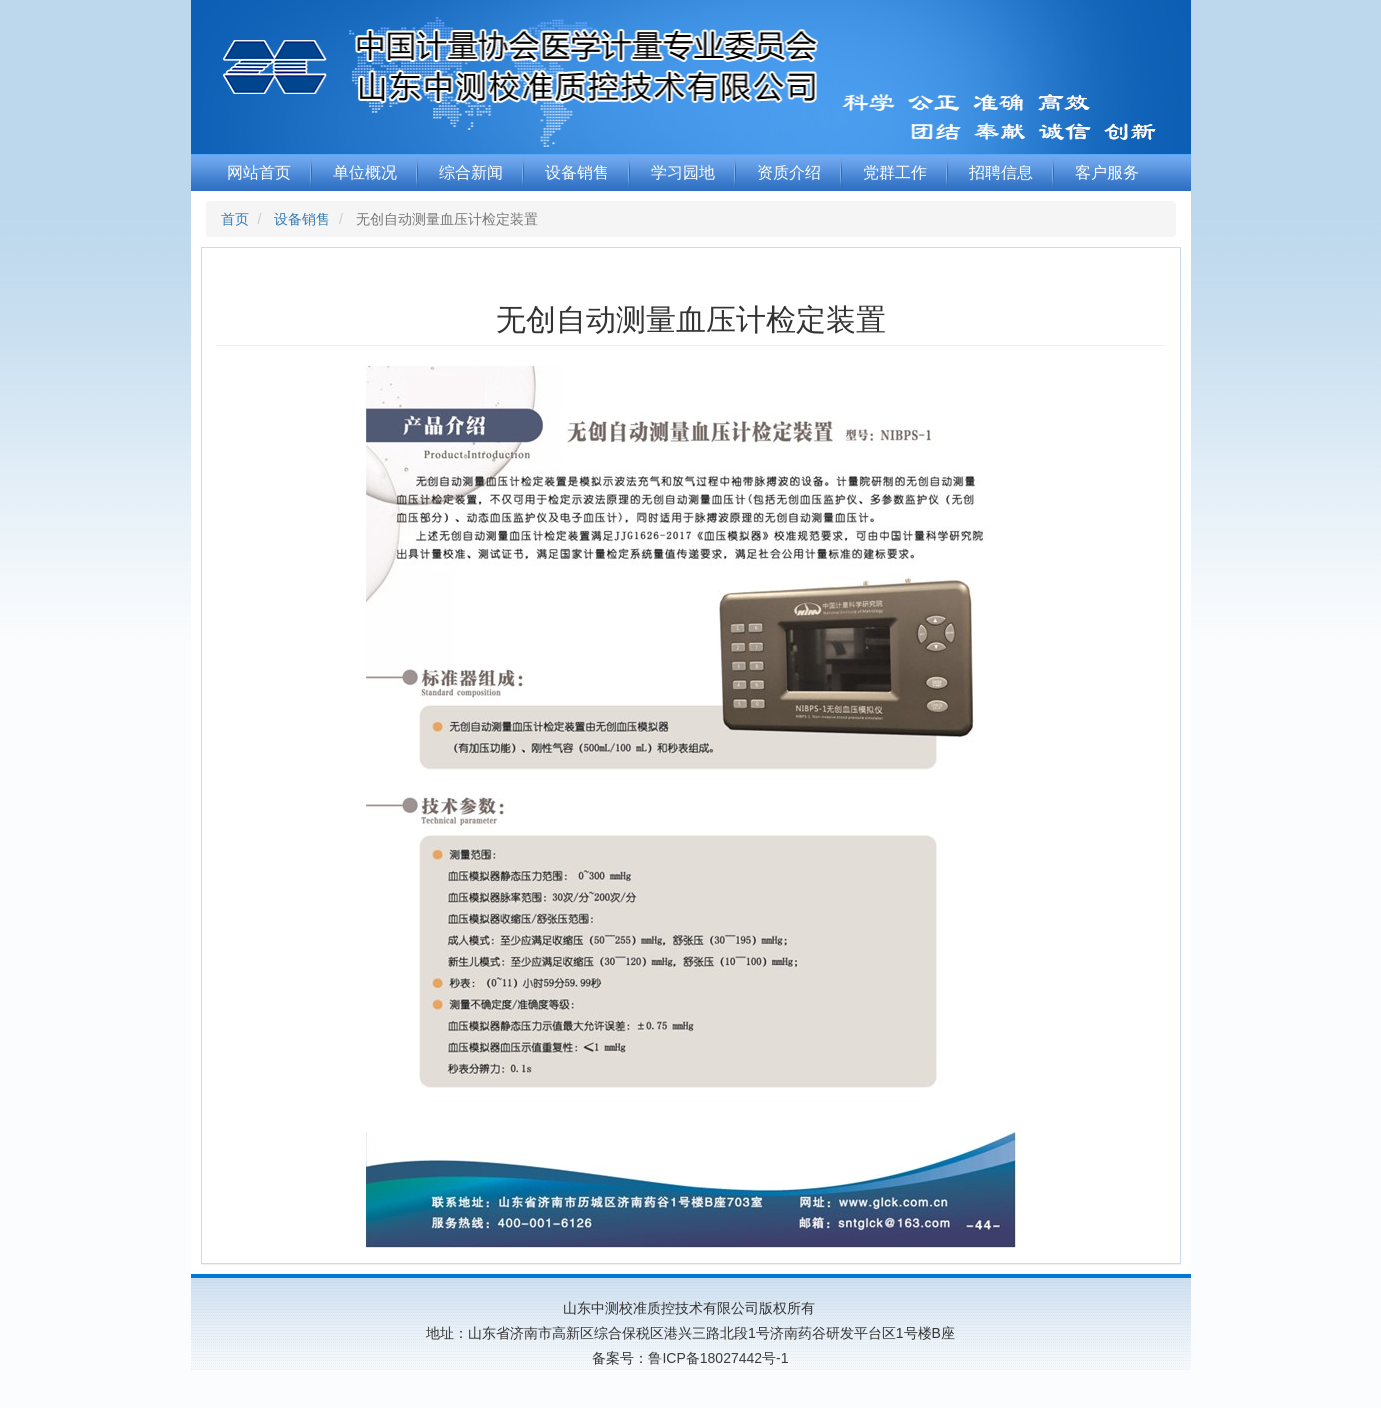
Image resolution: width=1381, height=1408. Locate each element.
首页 (235, 219)
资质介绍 (789, 172)
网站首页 (259, 172)
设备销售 (577, 172)
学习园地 (683, 172)
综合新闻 (471, 172)
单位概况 (365, 172)
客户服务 (1107, 172)
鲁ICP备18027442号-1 (718, 1358)
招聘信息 (1001, 172)
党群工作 (895, 172)
